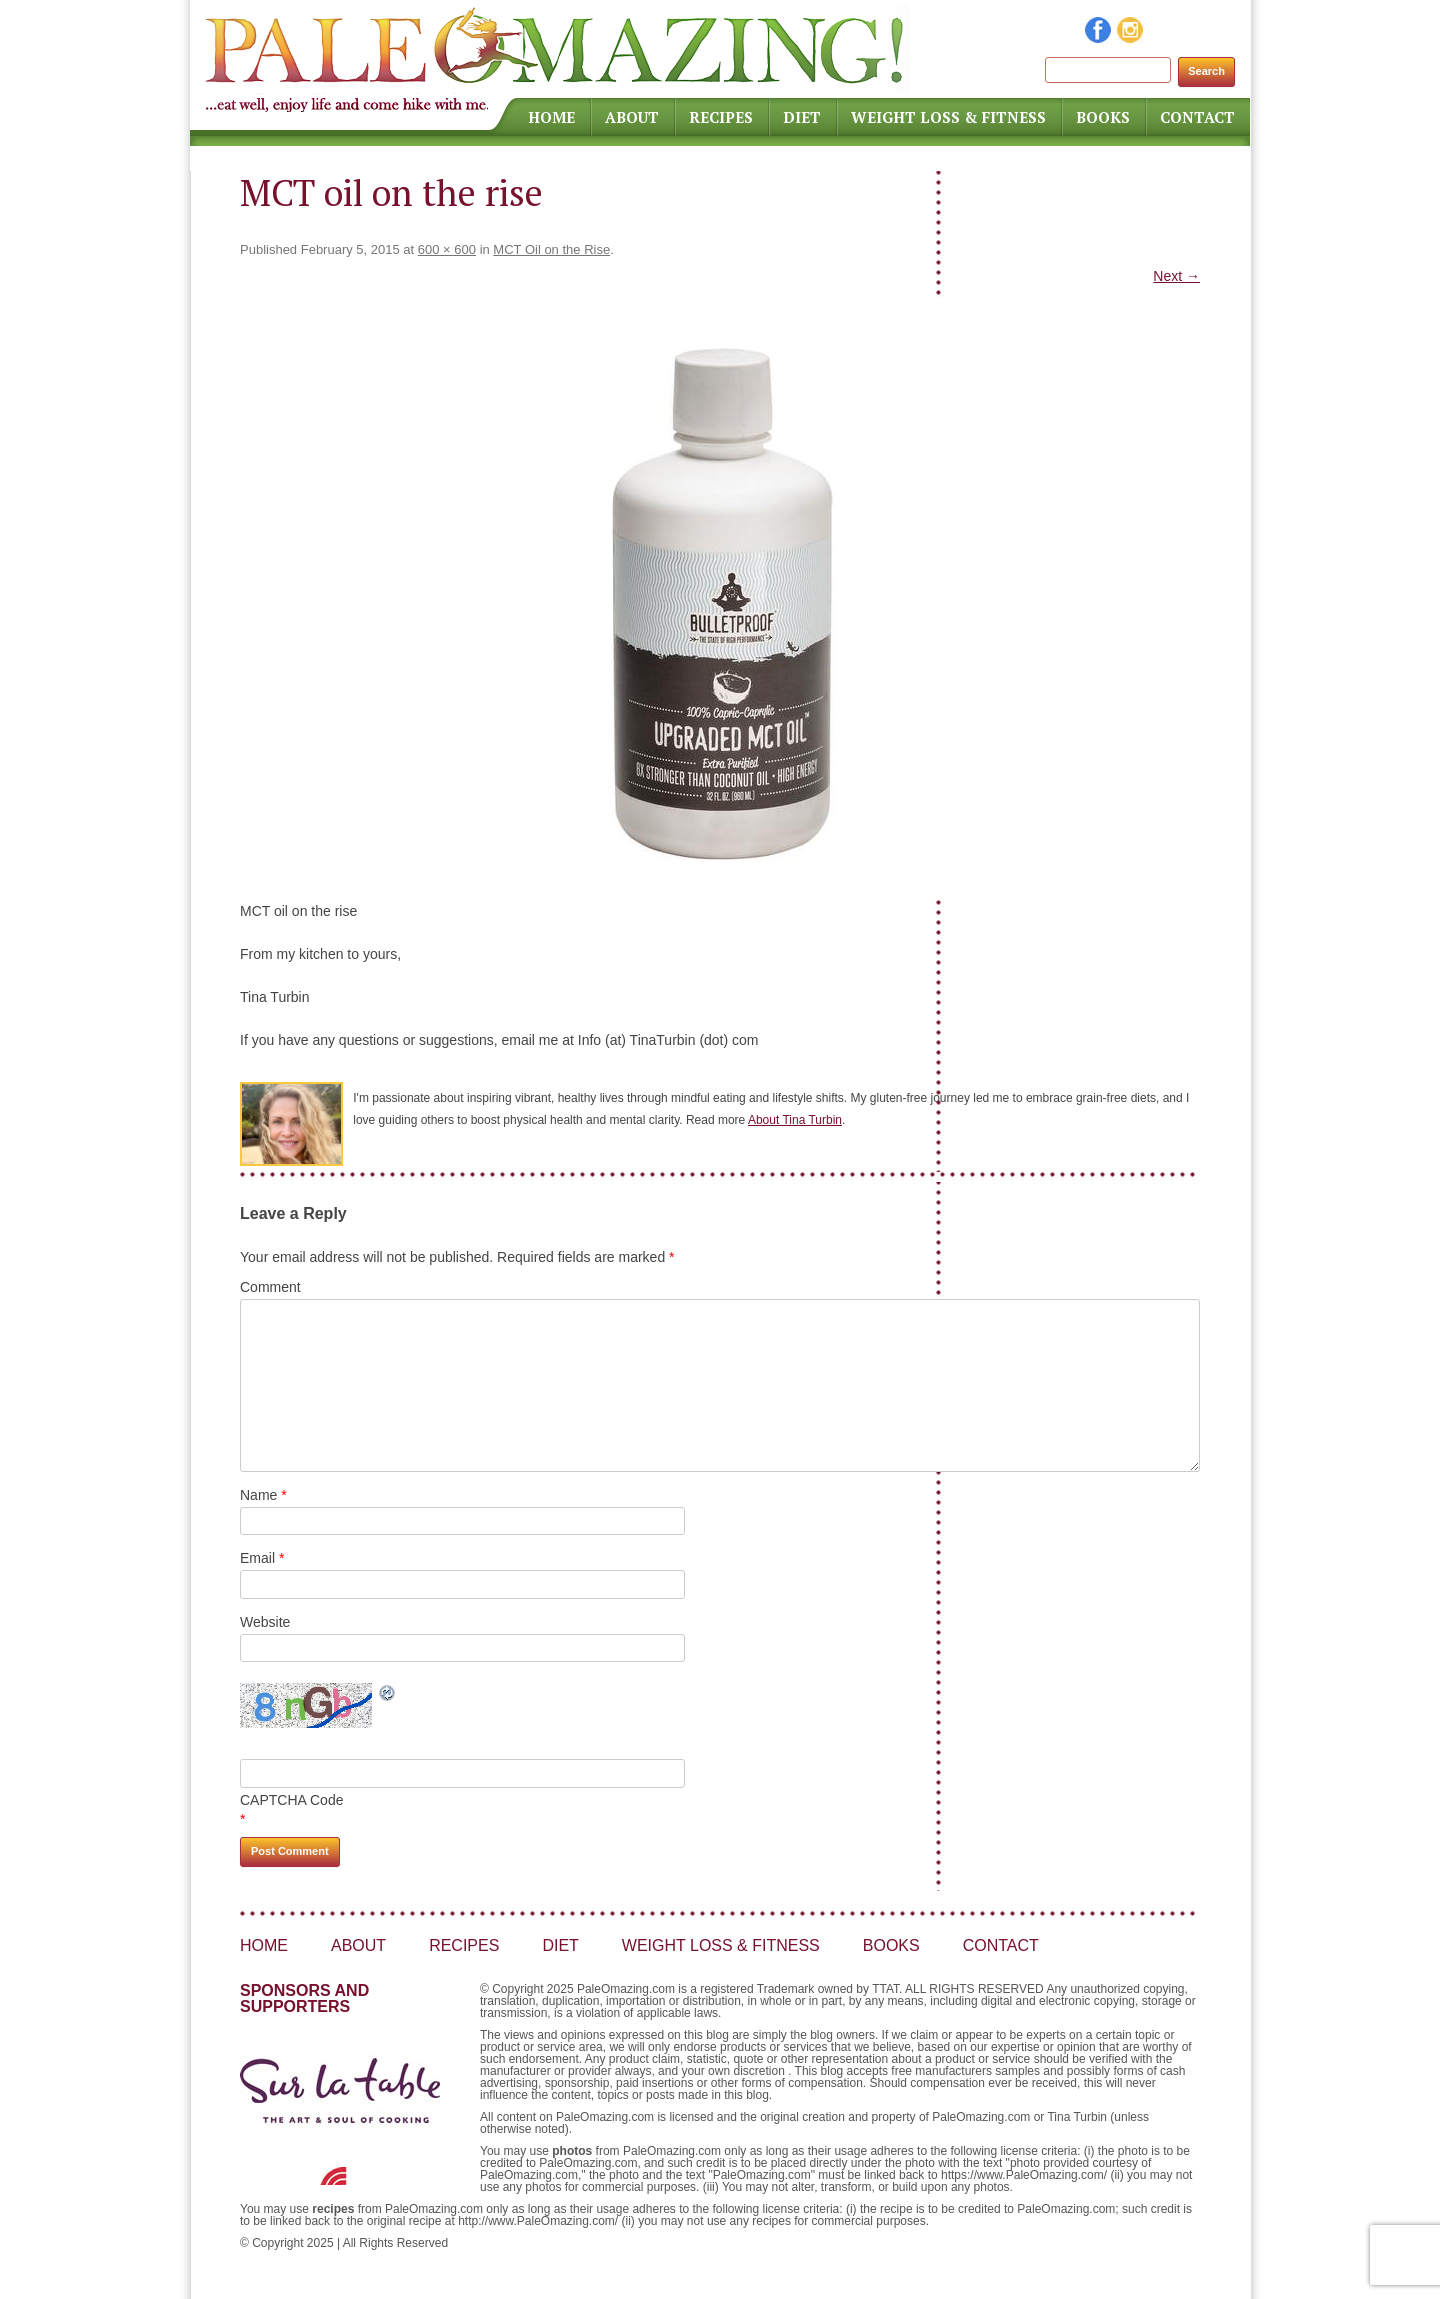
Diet (802, 117)
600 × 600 (447, 249)
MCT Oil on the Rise (551, 249)
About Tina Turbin (795, 1120)
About (632, 117)
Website (265, 1622)
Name (263, 1495)
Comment (270, 1287)
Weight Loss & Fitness (948, 117)
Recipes (721, 117)
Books (1103, 117)
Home (551, 117)
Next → (1176, 276)
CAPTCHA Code (291, 1800)
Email (262, 1558)
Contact (1197, 117)
